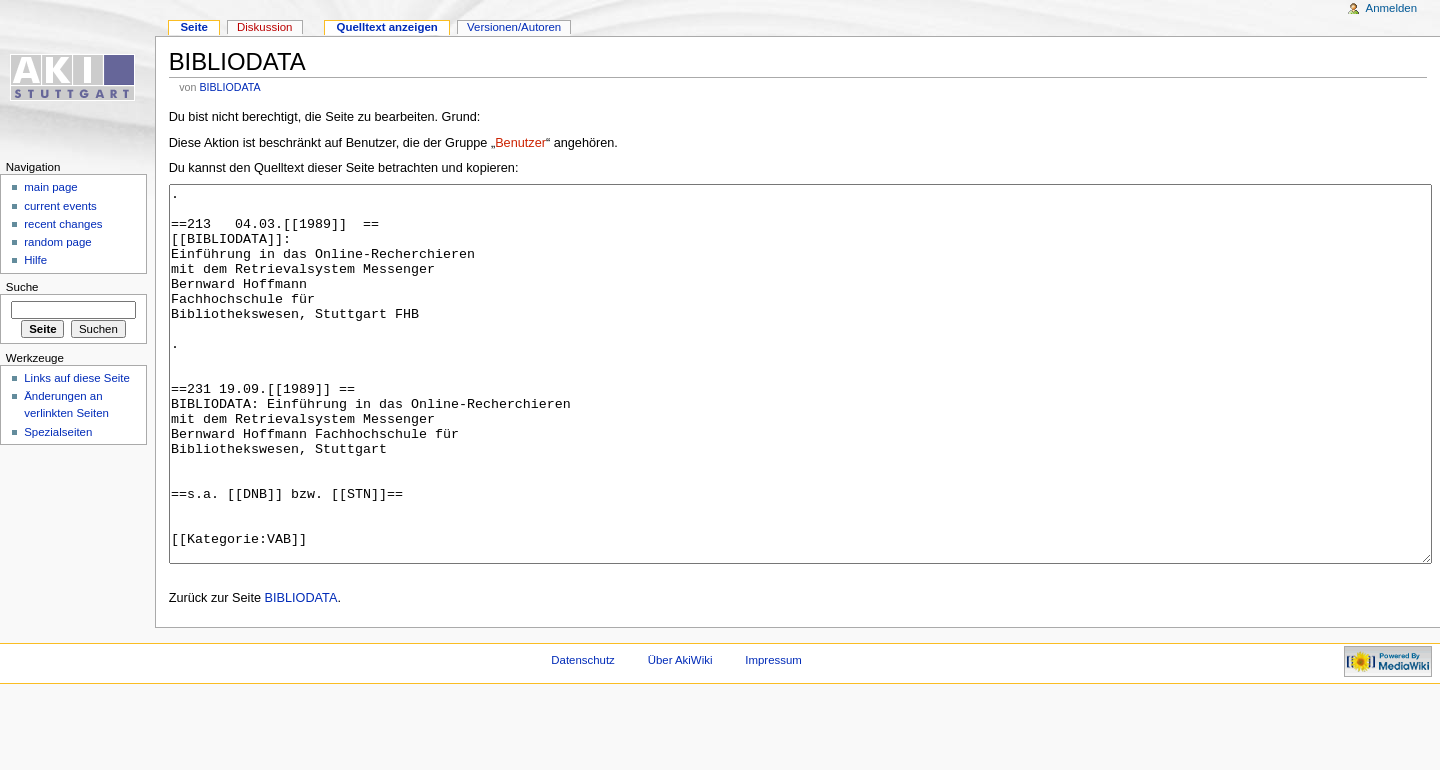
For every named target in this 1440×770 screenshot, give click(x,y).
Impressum (773, 735)
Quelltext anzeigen (387, 27)
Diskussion (264, 27)
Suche (22, 287)
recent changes (63, 224)
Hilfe (35, 260)
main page (51, 187)
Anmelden (1392, 8)
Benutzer (520, 143)
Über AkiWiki (680, 735)
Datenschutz (583, 735)
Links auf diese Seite (77, 378)
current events (60, 206)
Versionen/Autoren (514, 27)
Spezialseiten (58, 432)
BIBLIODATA (229, 87)
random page (58, 242)
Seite (193, 27)
